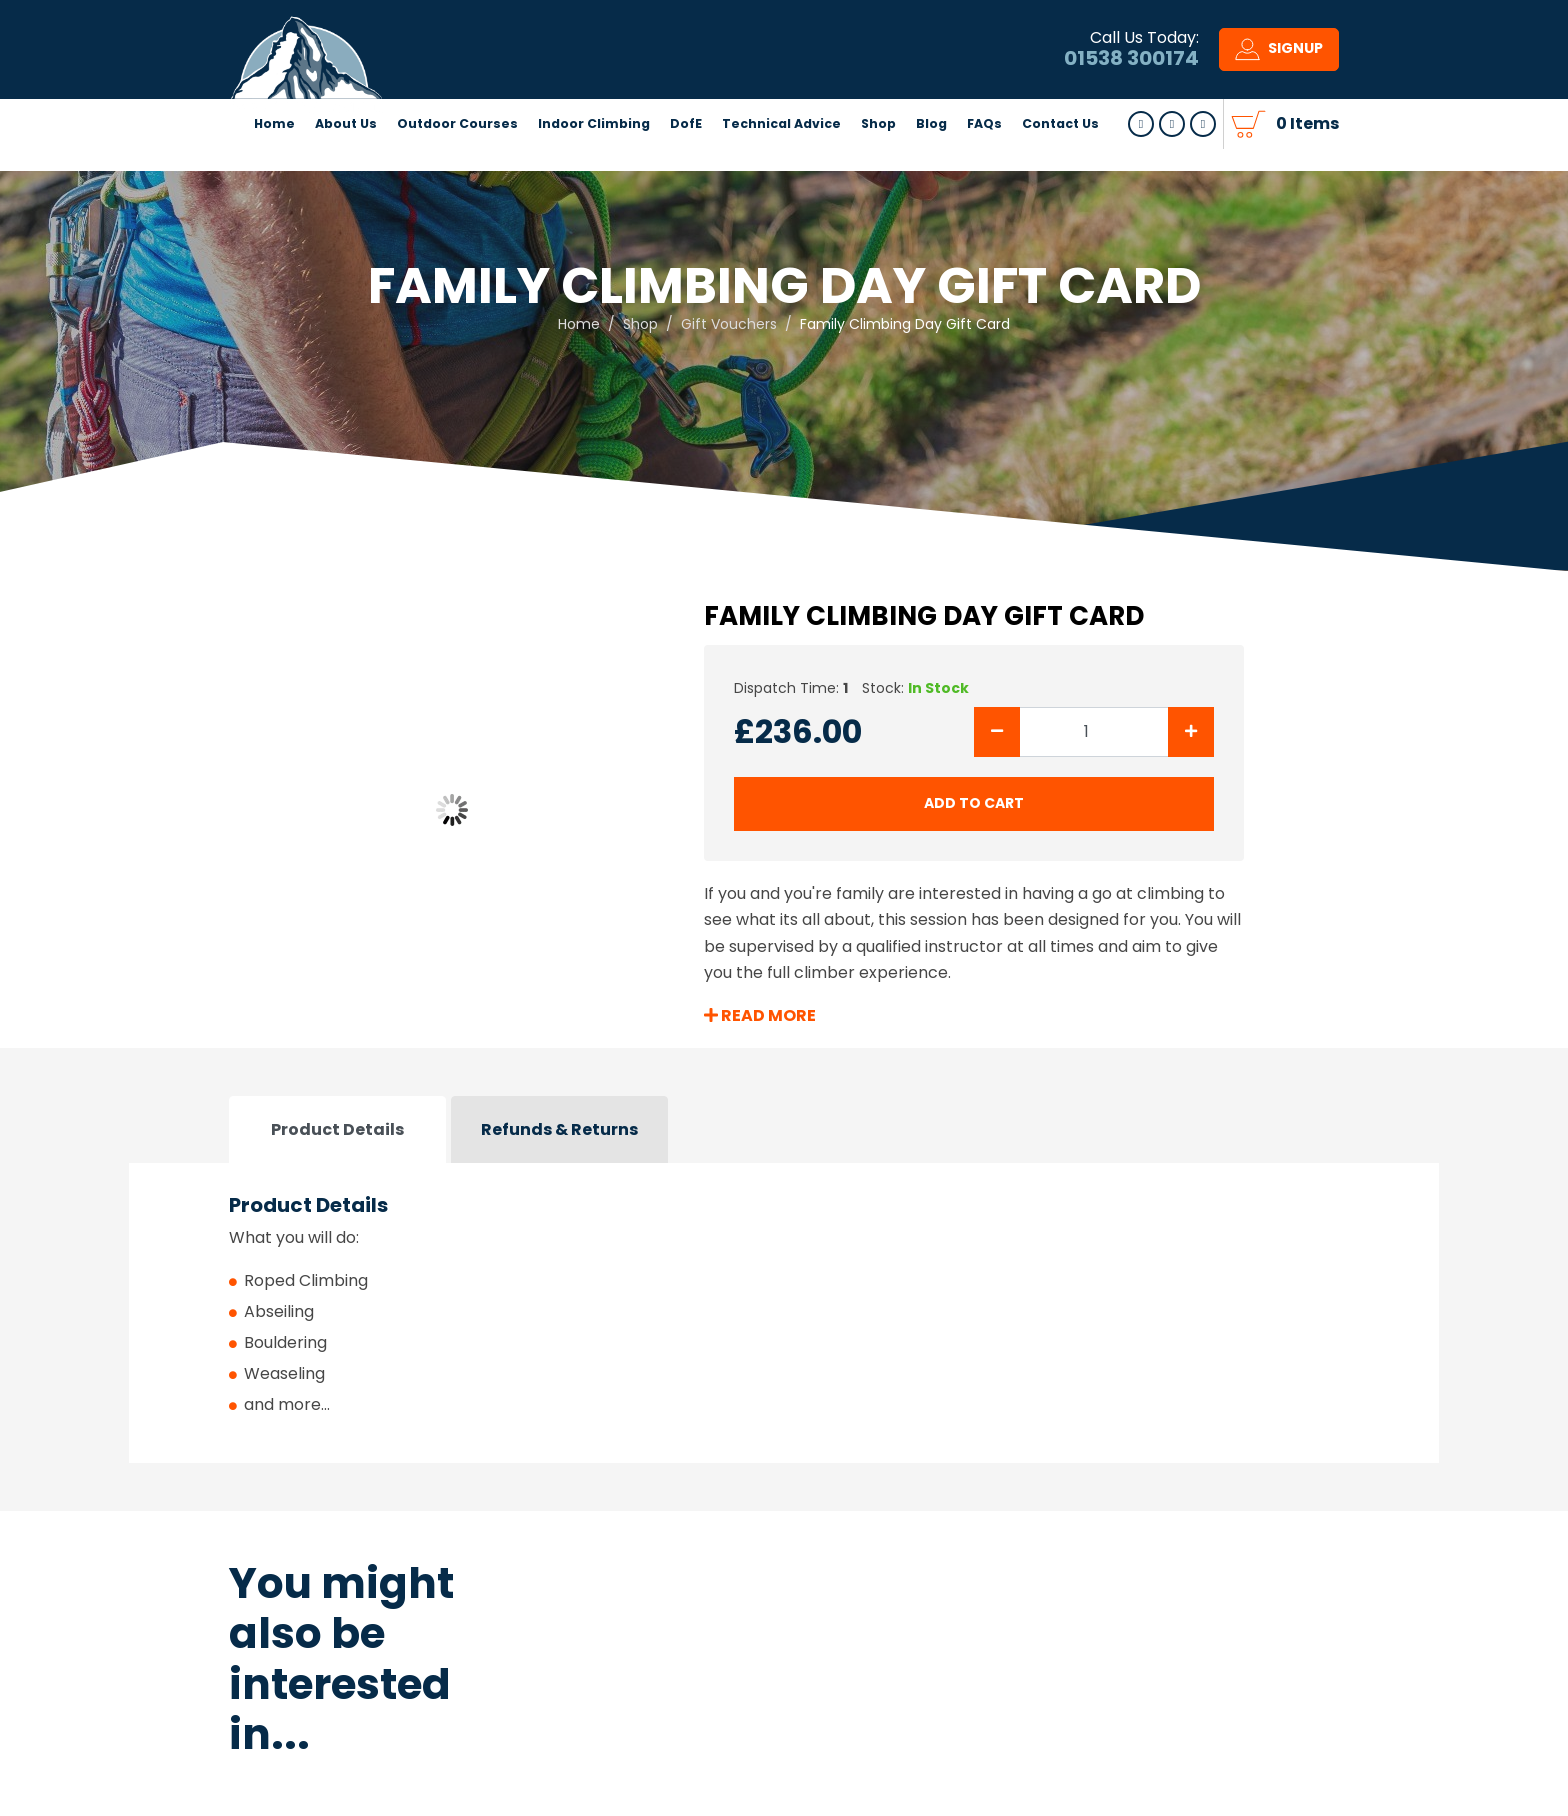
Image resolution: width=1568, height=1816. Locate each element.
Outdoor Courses (457, 154)
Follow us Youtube (1172, 155)
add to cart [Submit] (974, 803)
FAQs (984, 154)
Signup (1279, 65)
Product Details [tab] (337, 1129)
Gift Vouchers (729, 324)
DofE (686, 154)
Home (274, 154)
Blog (931, 154)
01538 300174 (1131, 74)
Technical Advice (781, 154)
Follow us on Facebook (1141, 155)
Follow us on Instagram (1203, 155)
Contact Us (1060, 154)
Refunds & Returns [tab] (559, 1129)
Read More (760, 1015)
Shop (878, 154)
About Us (346, 154)
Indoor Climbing (594, 154)
